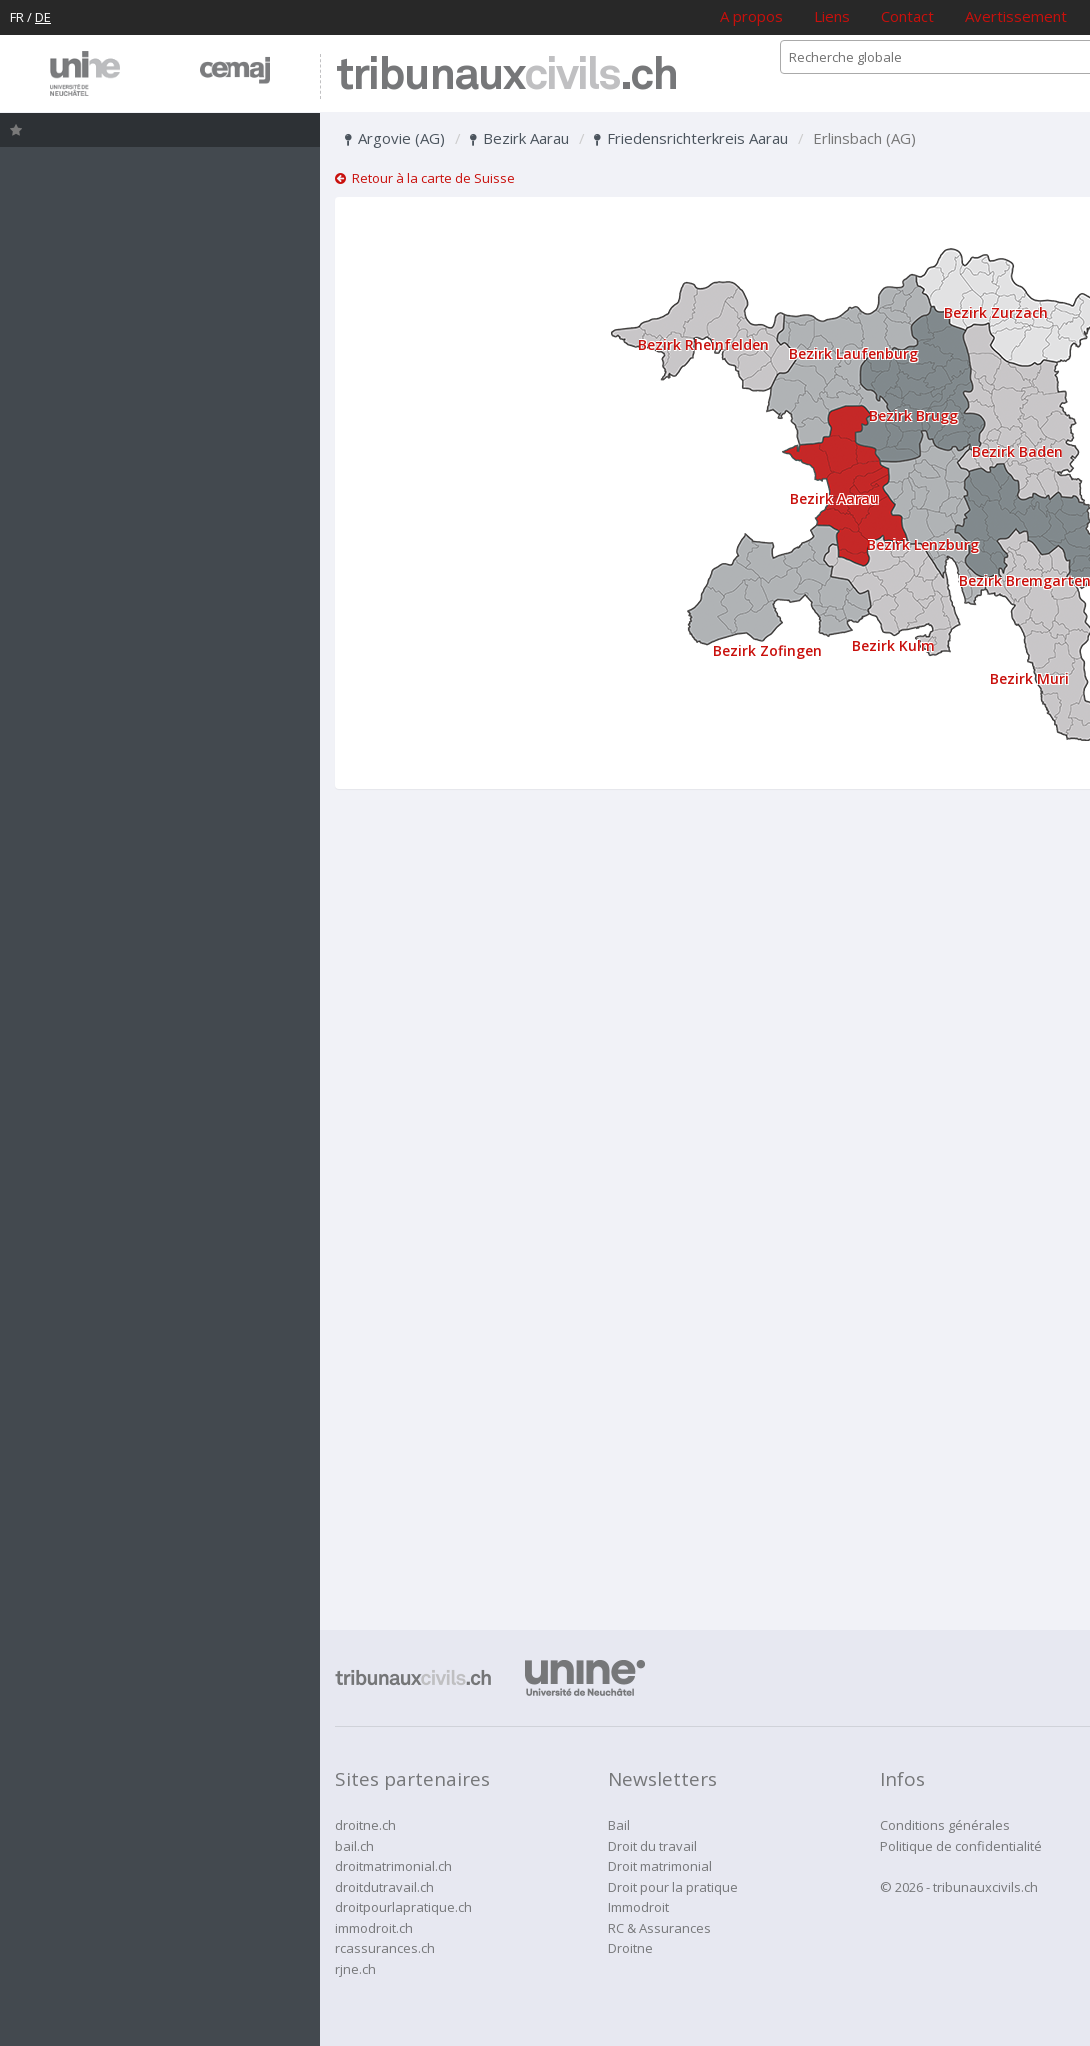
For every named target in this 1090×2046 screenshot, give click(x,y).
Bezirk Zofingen (767, 650)
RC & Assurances (659, 1928)
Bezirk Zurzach (996, 312)
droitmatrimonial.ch (393, 1866)
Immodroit (638, 1907)
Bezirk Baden (1017, 451)
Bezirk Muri (1029, 678)
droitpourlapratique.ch (403, 1907)
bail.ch (354, 1846)
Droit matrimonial (660, 1866)
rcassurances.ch (385, 1948)
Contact (907, 16)
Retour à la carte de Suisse (425, 178)
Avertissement (1016, 16)
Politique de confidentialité (961, 1846)
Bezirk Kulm (893, 645)
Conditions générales (945, 1825)
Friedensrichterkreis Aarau (691, 138)
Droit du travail (652, 1846)
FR (17, 17)
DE (43, 17)
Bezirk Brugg (913, 415)
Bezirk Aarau (519, 138)
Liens (832, 16)
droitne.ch (365, 1825)
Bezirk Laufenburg (853, 353)
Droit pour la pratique (673, 1887)
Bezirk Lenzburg (923, 544)
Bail (619, 1825)
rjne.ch (355, 1969)
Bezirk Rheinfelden (703, 344)
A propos (751, 16)
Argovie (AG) (395, 138)
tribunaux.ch (506, 76)
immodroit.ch (374, 1928)
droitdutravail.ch (384, 1887)
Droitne (630, 1948)
